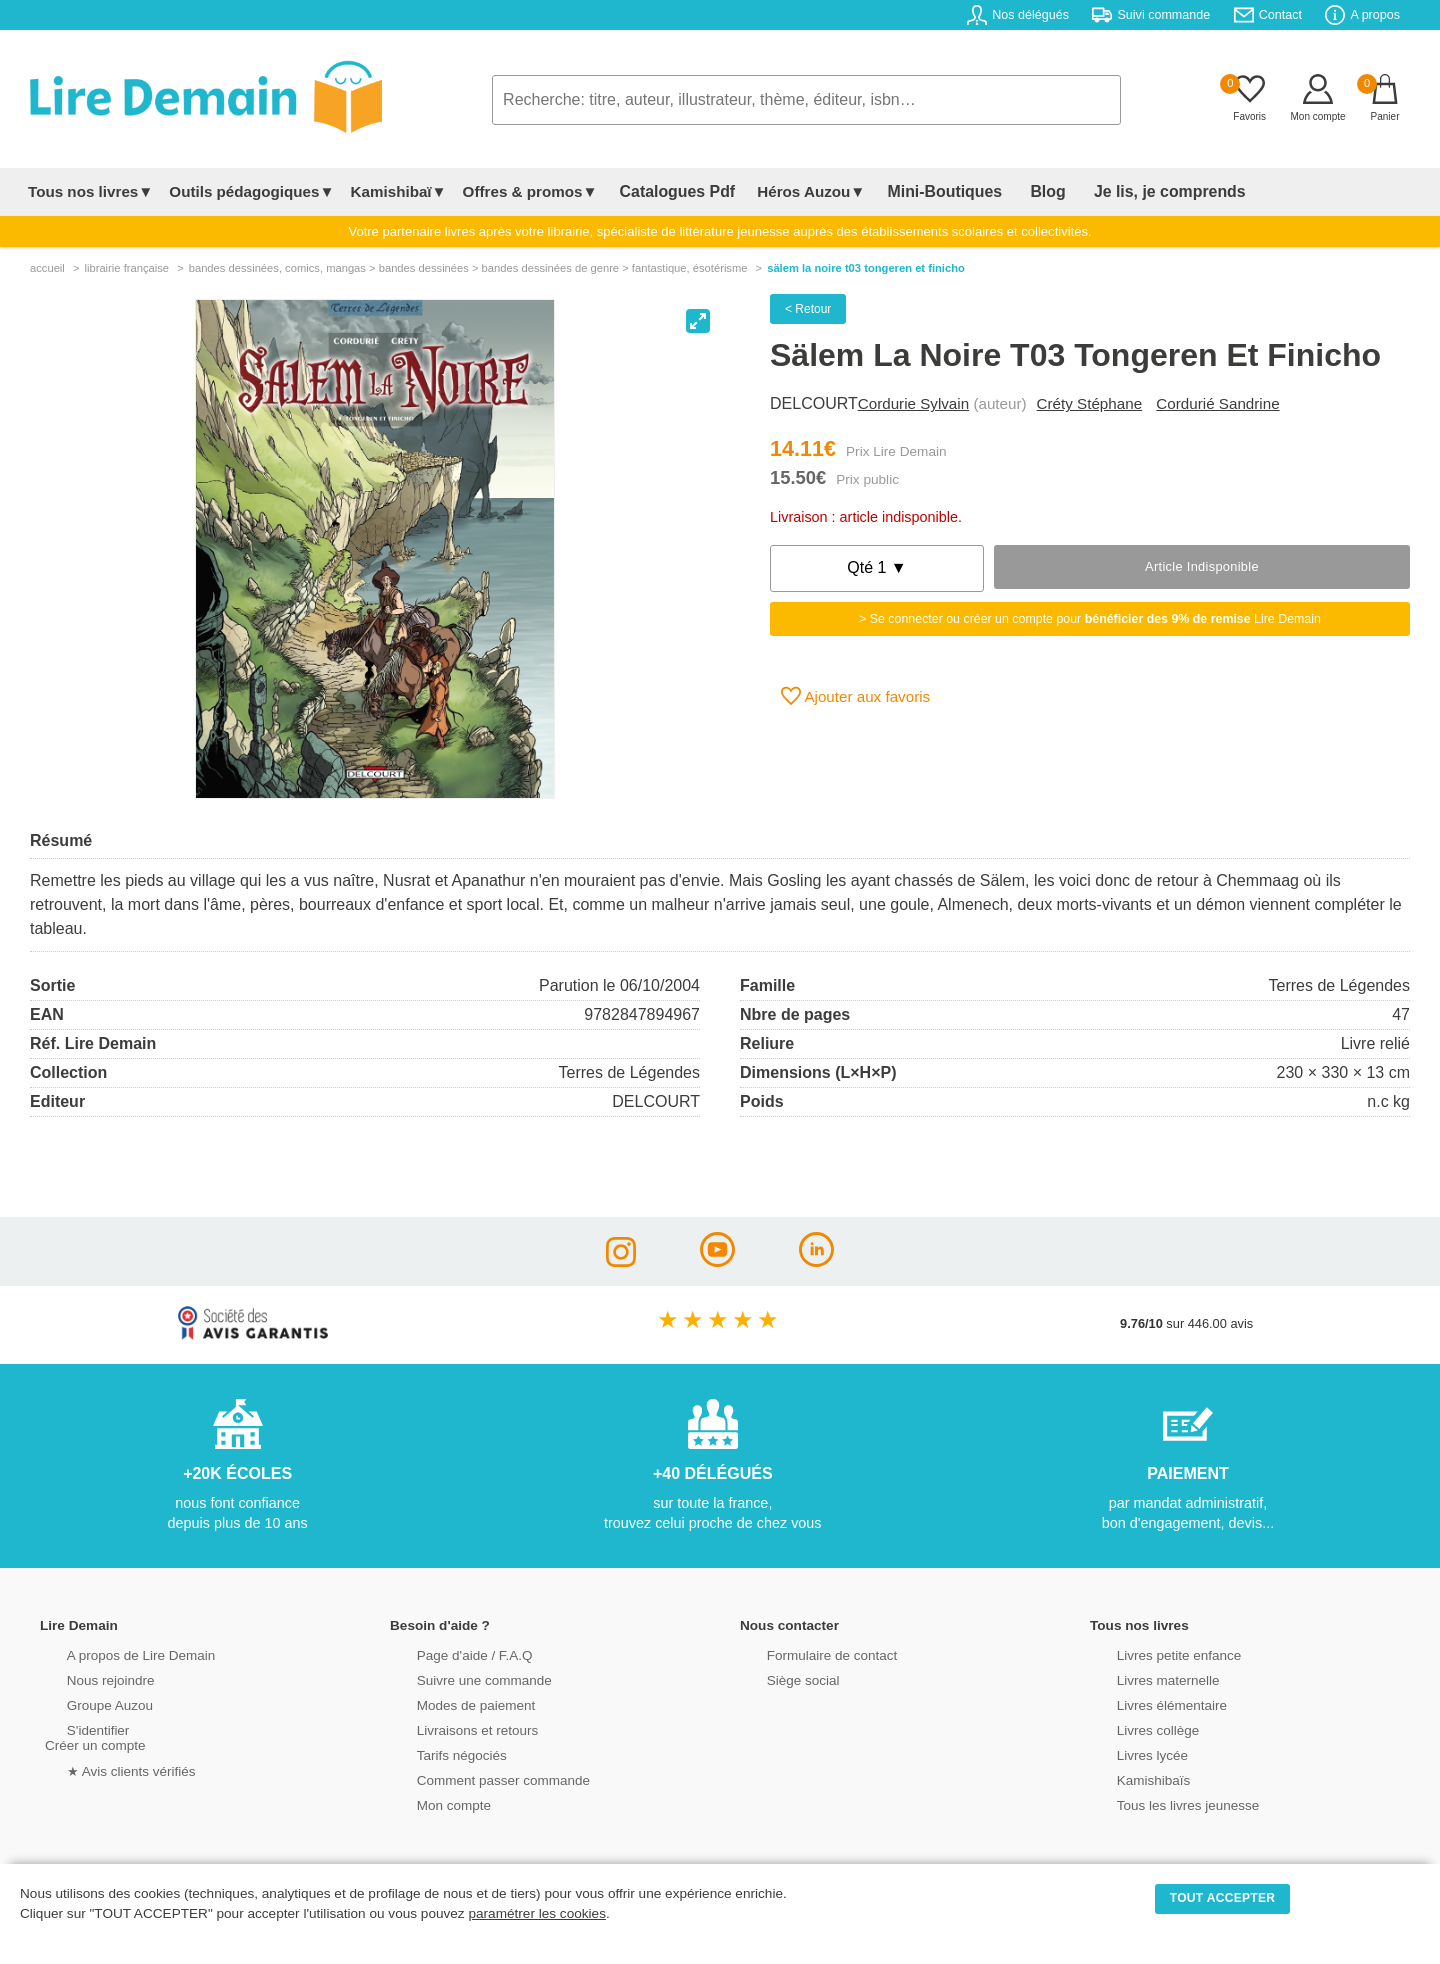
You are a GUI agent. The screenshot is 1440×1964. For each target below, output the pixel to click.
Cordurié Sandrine (1217, 403)
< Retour (808, 309)
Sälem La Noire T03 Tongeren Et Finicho (866, 268)
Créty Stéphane (1090, 403)
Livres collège (1134, 1728)
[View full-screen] (698, 321)
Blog (1007, 191)
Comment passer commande (477, 1778)
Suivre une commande (459, 1678)
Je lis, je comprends (1112, 191)
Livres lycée (1129, 1753)
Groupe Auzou (86, 1703)
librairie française (126, 268)
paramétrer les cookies (537, 1913)
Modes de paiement (451, 1703)
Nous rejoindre (86, 1678)
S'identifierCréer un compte (92, 1736)
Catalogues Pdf (668, 191)
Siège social (779, 1678)
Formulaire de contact (807, 1653)
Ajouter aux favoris (855, 696)
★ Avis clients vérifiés (106, 1768)
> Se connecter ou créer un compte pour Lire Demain (1090, 619)
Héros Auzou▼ (794, 191)
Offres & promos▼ (530, 191)
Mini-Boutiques (919, 191)
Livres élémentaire (1147, 1703)
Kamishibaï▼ (399, 191)
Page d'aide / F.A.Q (450, 1653)
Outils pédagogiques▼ (251, 191)
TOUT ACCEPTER (1223, 1898)
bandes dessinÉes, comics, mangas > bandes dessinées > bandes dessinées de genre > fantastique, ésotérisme (468, 268)
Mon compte (430, 1803)
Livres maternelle (1143, 1678)
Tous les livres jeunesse (1162, 1803)
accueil (47, 268)
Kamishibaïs (1130, 1778)
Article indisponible (1202, 566)
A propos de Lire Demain (115, 1653)
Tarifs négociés (437, 1753)
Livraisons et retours (452, 1728)
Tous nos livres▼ (90, 191)
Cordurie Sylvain (913, 403)
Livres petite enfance (1154, 1653)
